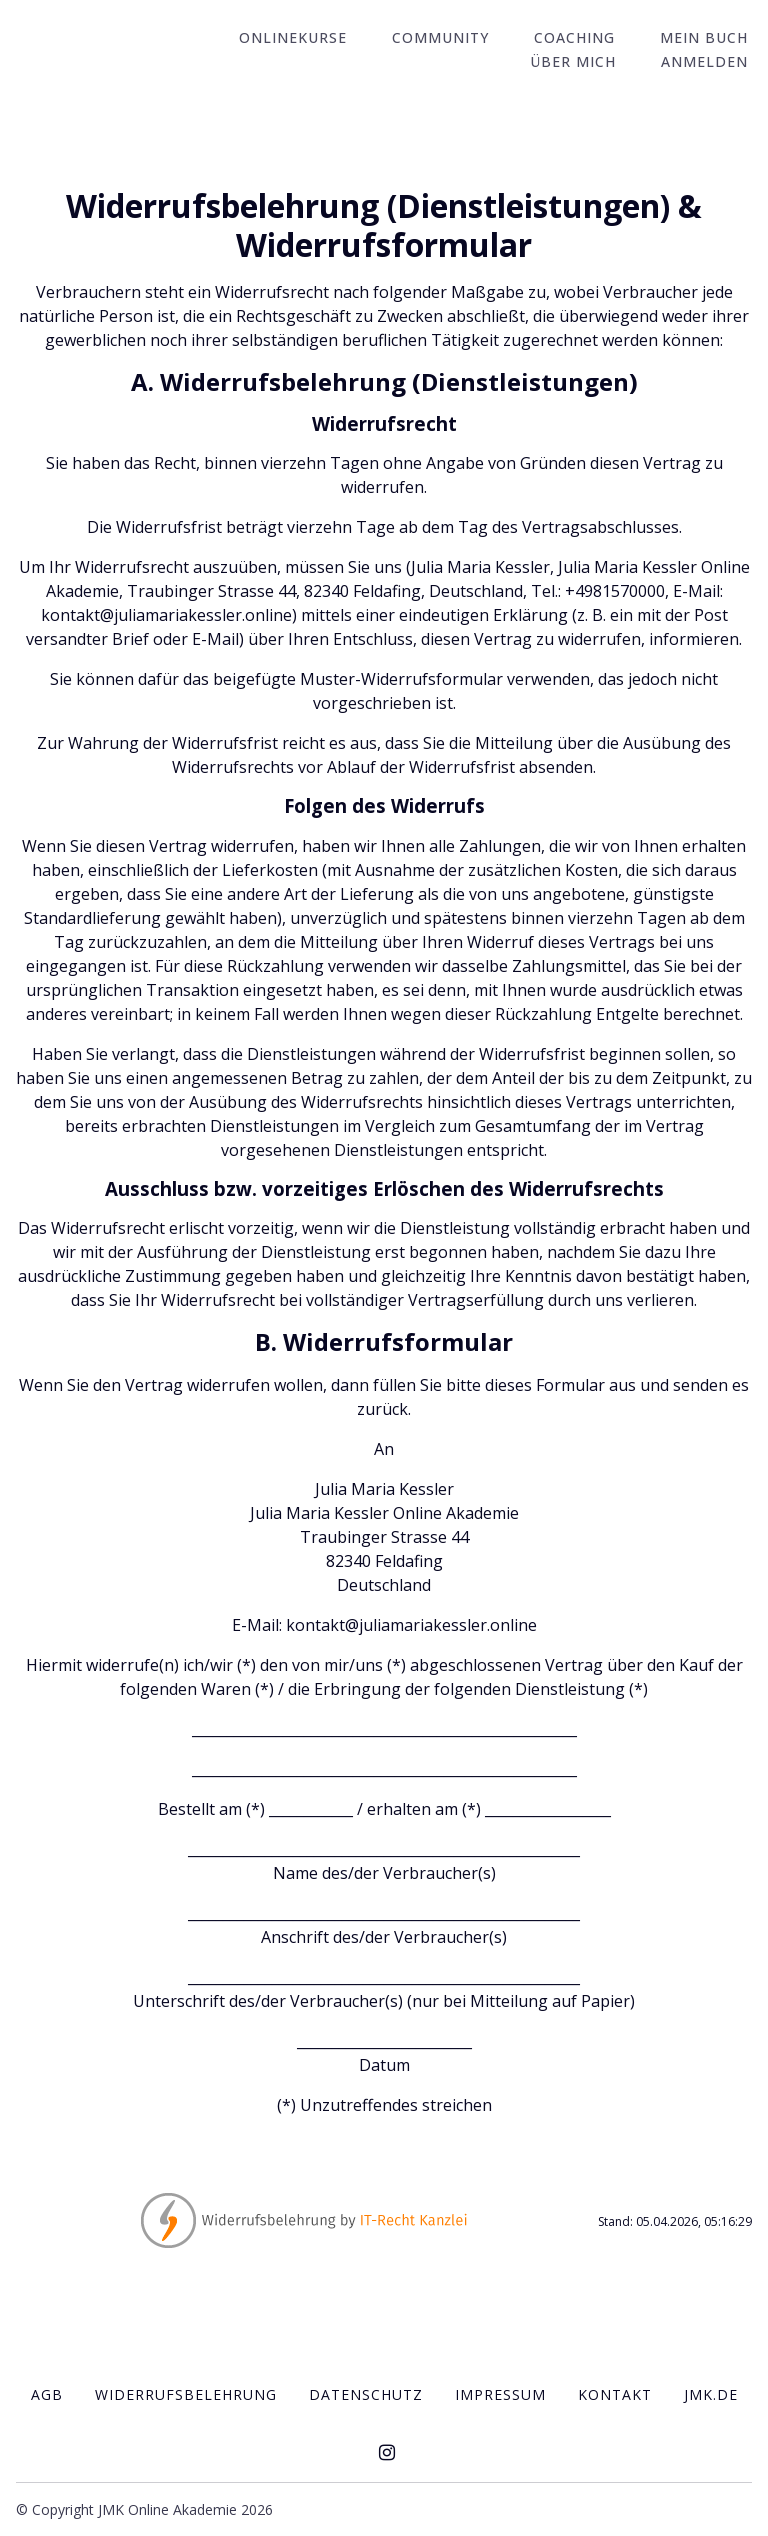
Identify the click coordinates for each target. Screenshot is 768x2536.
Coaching (587, 38)
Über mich (586, 62)
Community (462, 38)
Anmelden (708, 62)
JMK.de (711, 2393)
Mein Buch (708, 38)
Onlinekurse (324, 38)
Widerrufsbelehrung (186, 2393)
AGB (47, 2393)
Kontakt (615, 2393)
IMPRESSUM (500, 2393)
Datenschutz (366, 2393)
